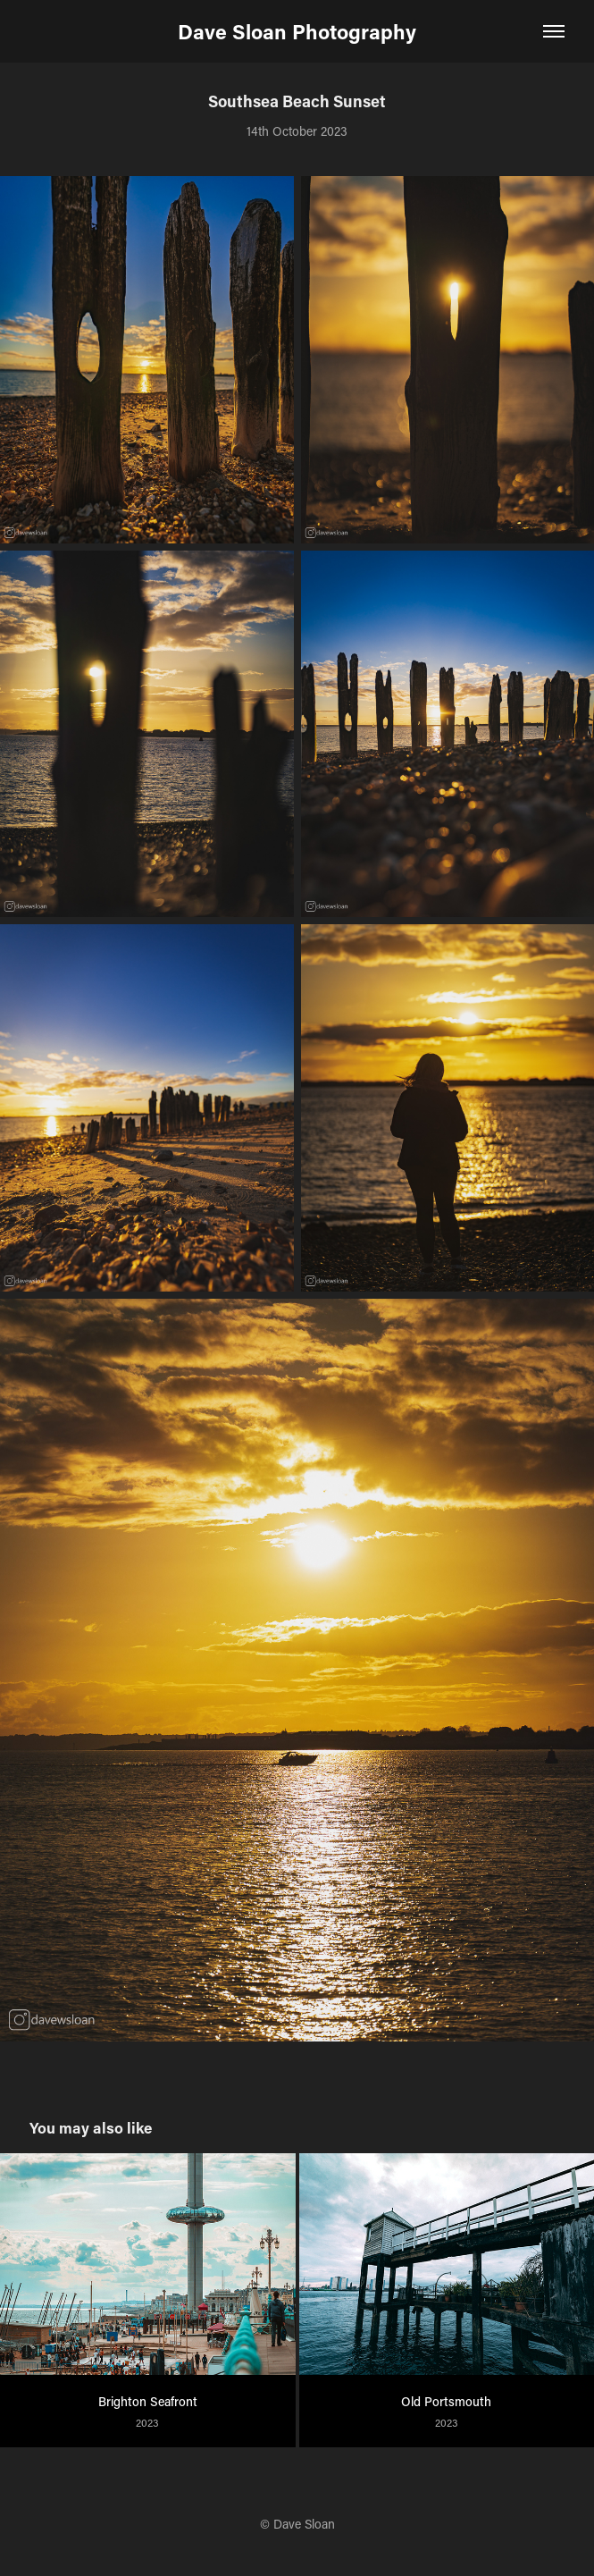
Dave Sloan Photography (297, 31)
